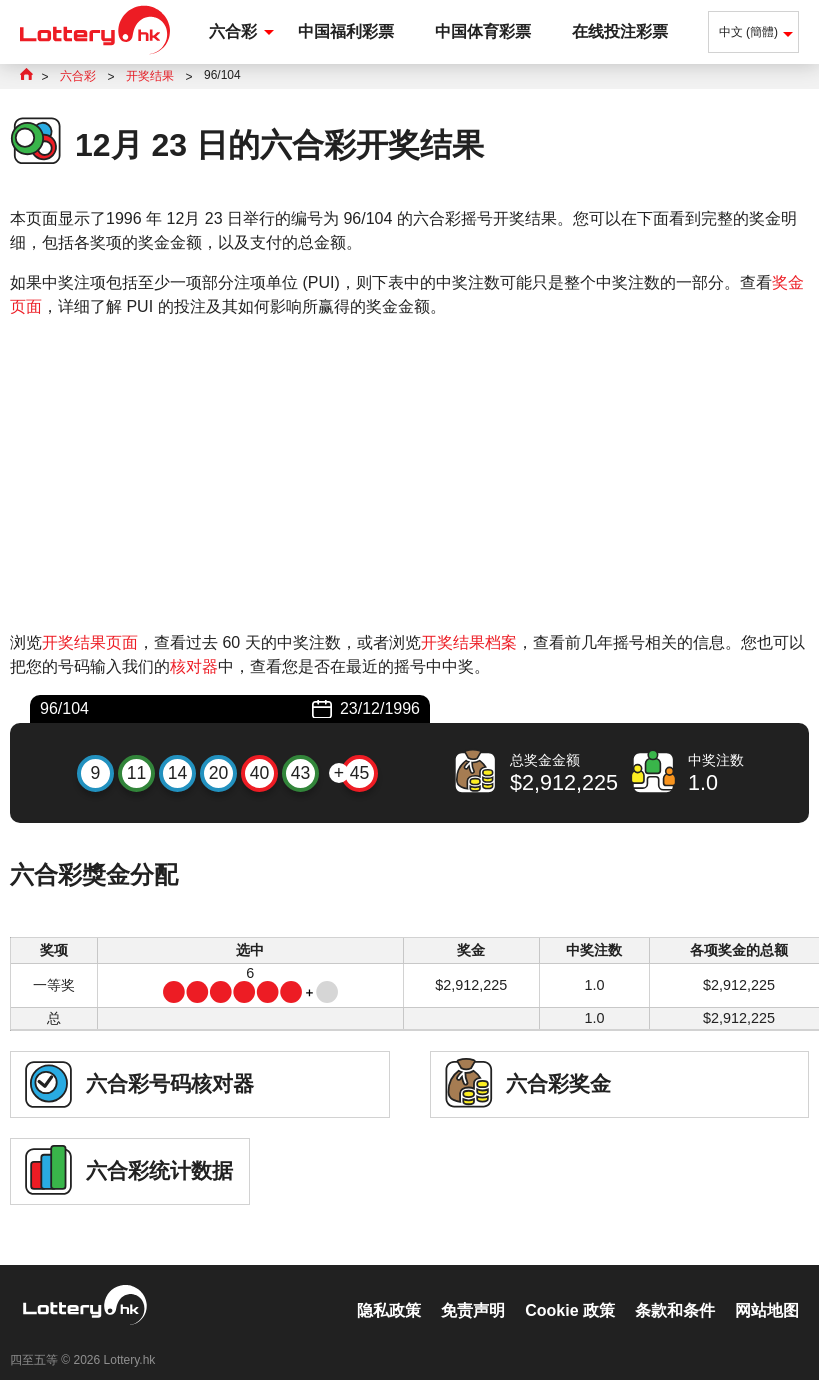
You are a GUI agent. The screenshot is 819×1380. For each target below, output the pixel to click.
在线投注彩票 (620, 31)
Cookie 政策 (570, 1289)
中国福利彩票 (346, 31)
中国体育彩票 (483, 31)
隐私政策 (389, 1289)
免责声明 (473, 1289)
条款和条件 (675, 1289)
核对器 (194, 666)
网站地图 (767, 1289)
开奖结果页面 (90, 642)
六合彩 (233, 31)
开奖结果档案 (469, 642)
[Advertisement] (409, 475)
